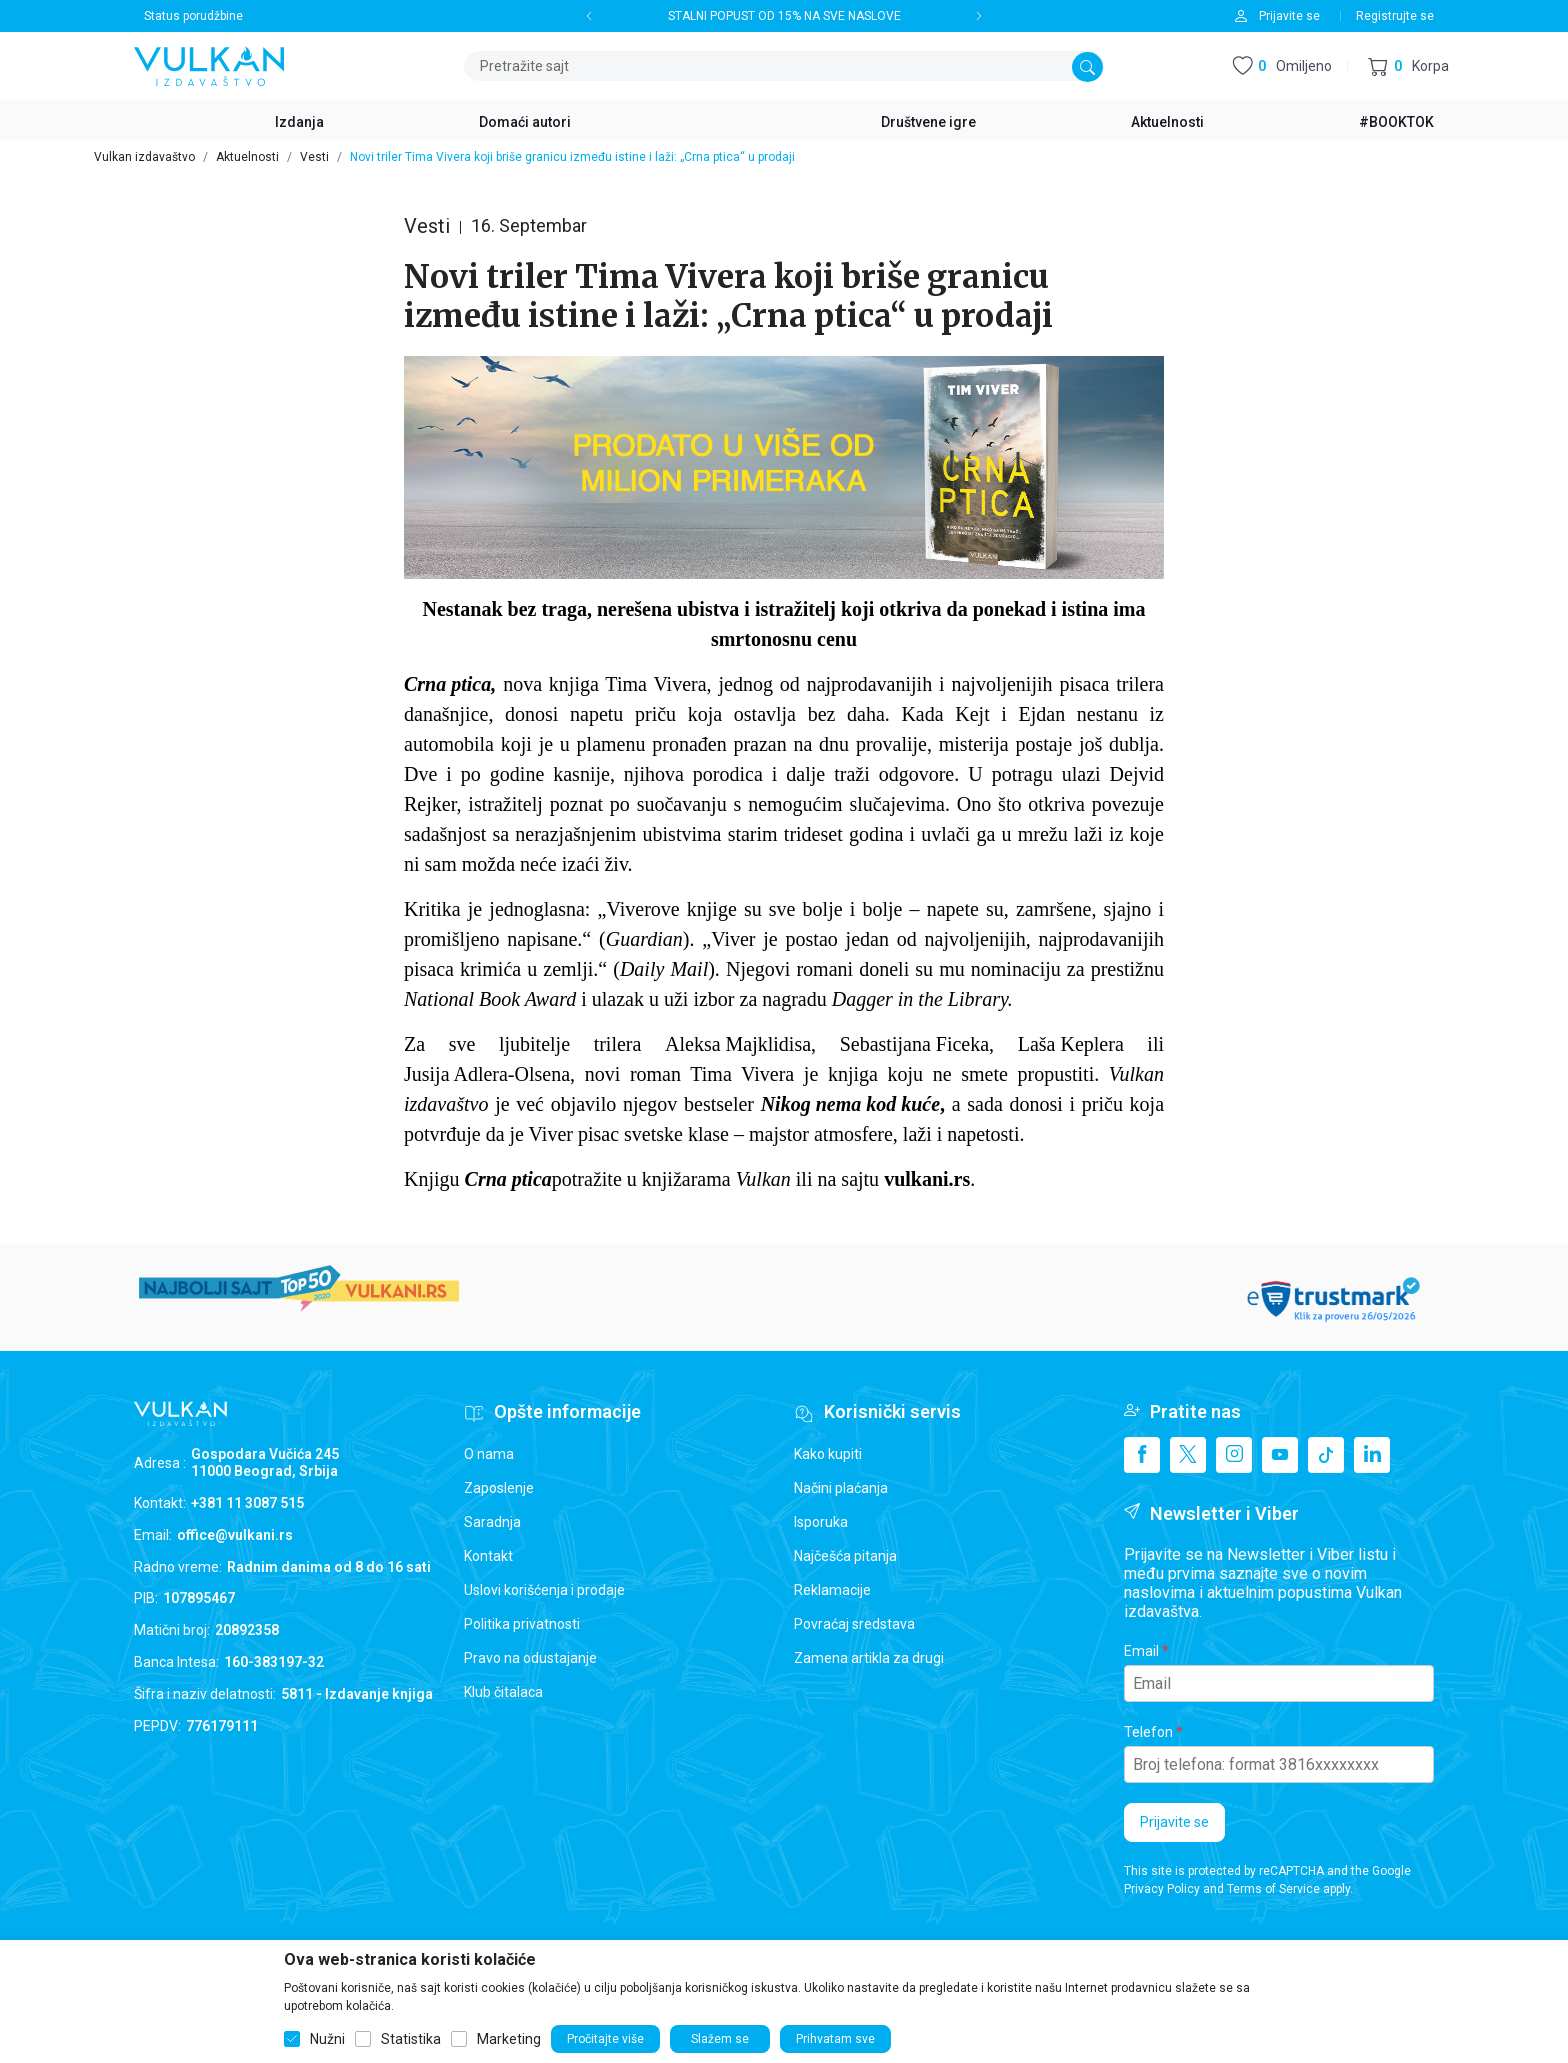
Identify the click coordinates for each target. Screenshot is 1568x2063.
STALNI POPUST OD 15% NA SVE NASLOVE (784, 16)
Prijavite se (1174, 1822)
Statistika (411, 2039)
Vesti (314, 157)
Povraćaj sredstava (854, 1624)
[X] (1188, 1455)
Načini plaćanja (841, 1488)
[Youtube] (1280, 1455)
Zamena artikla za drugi (869, 1658)
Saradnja (492, 1522)
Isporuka (821, 1522)
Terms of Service (1273, 1889)
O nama (489, 1454)
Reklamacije (832, 1590)
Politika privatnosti (522, 1624)
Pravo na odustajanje (530, 1658)
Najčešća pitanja (845, 1556)
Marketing (509, 2039)
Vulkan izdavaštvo (144, 157)
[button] (1408, 66)
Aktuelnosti (247, 157)
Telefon (1148, 1732)
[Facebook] (1142, 1455)
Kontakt (488, 1556)
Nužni (327, 2039)
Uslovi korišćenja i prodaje (544, 1590)
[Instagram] (1234, 1455)
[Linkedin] (1372, 1455)
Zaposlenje (499, 1488)
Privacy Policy (1162, 1889)
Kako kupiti (828, 1454)
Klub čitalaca (503, 1692)
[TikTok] (1326, 1455)
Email (1141, 1651)
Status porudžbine (193, 16)
